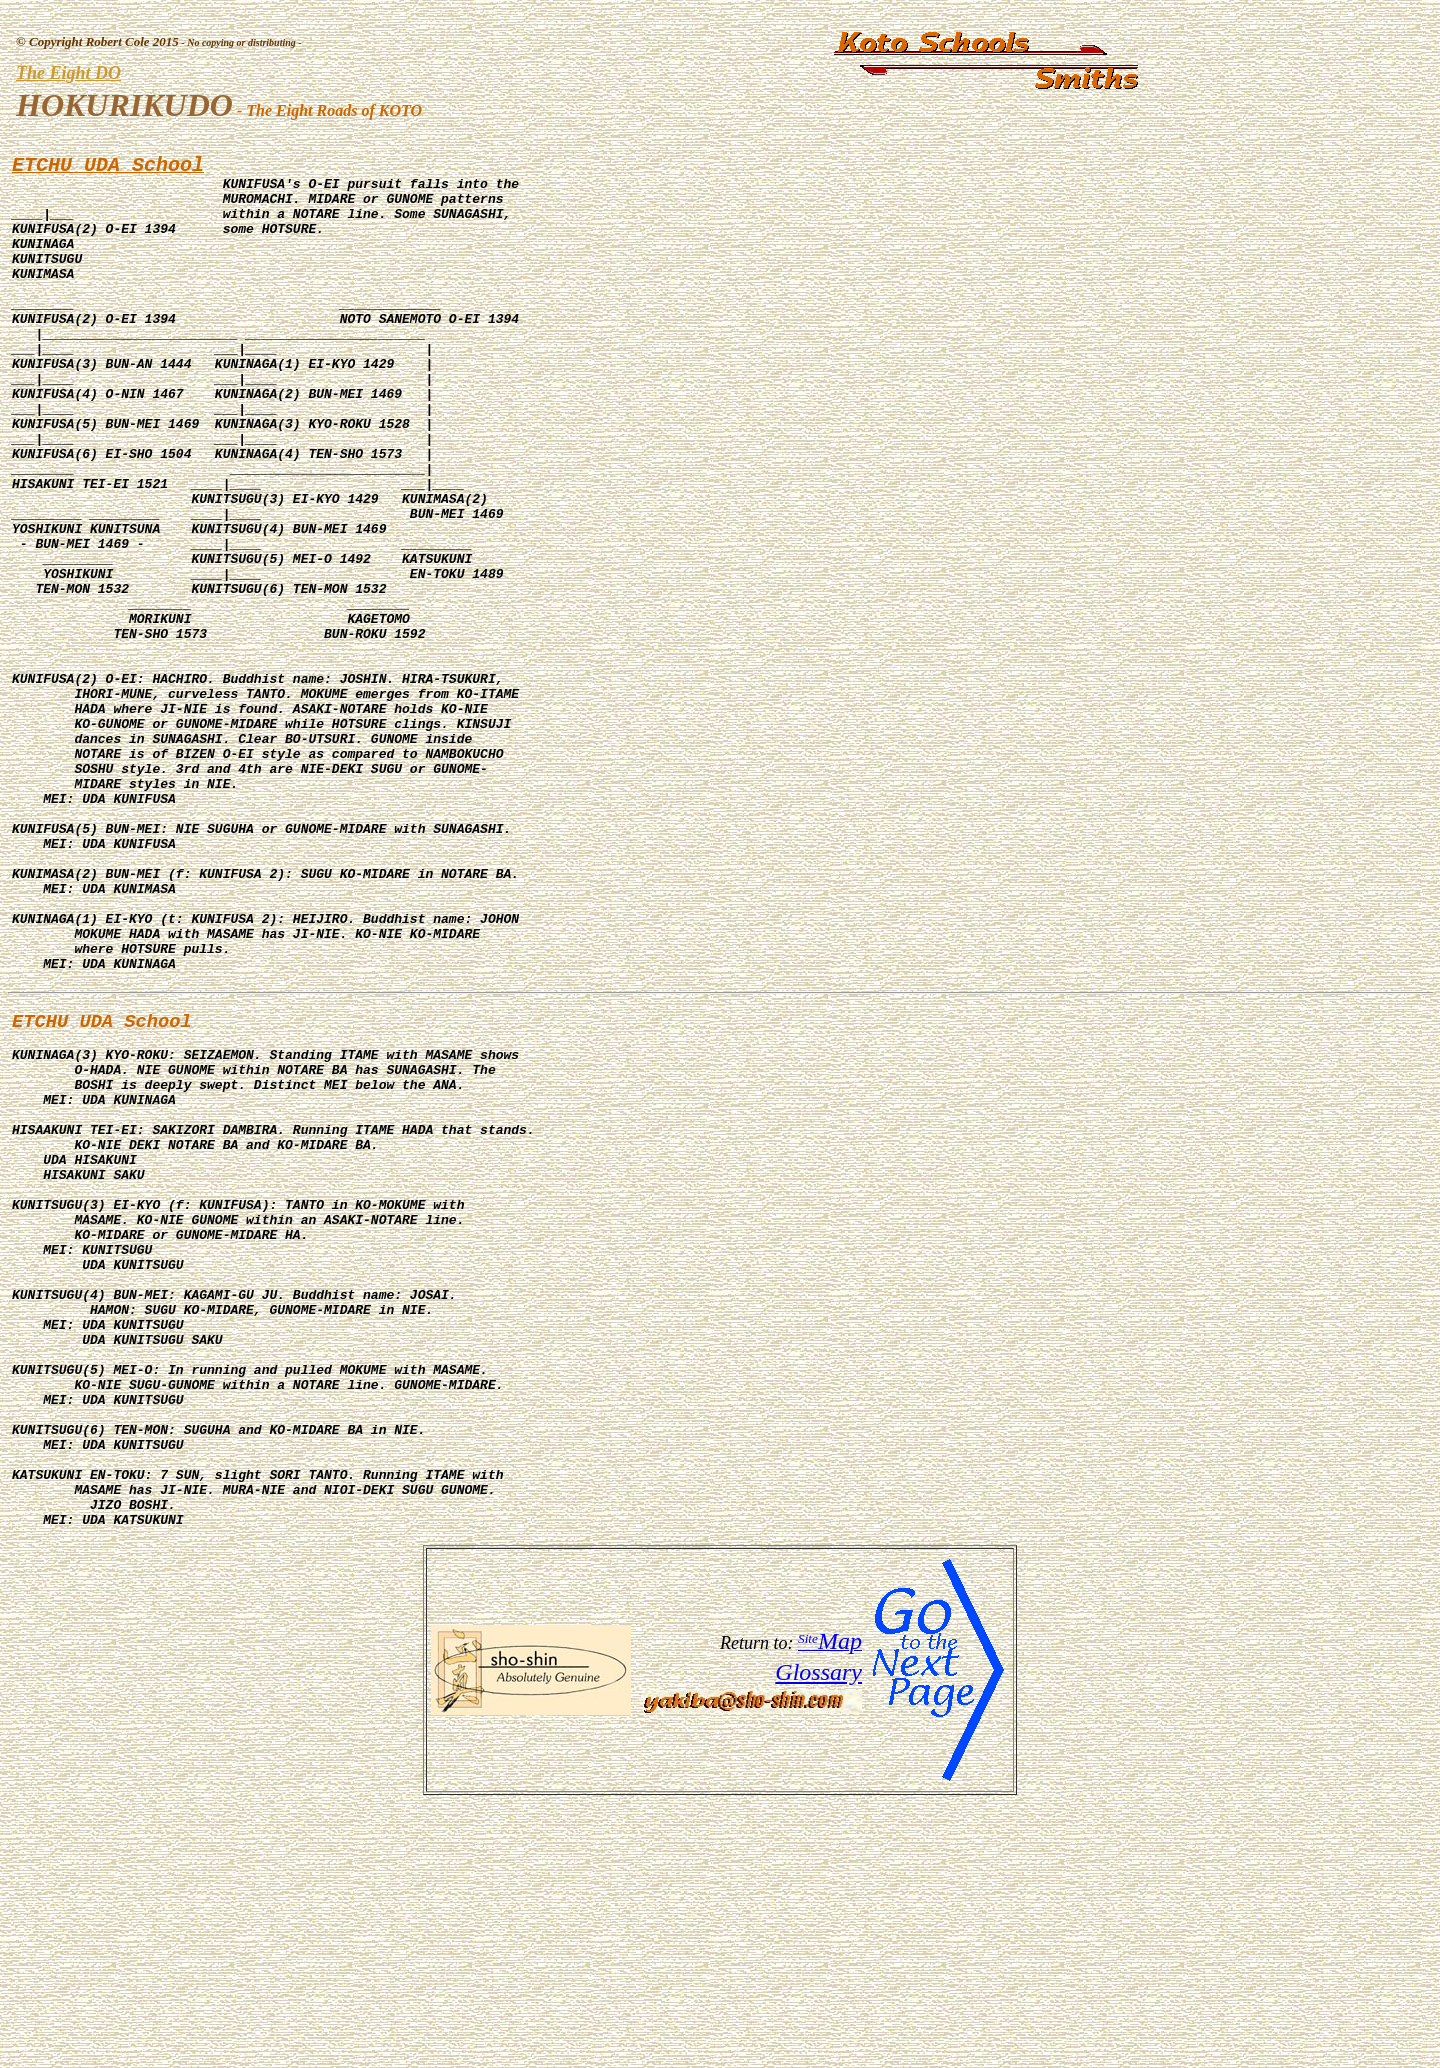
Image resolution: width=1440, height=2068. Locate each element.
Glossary (818, 1937)
